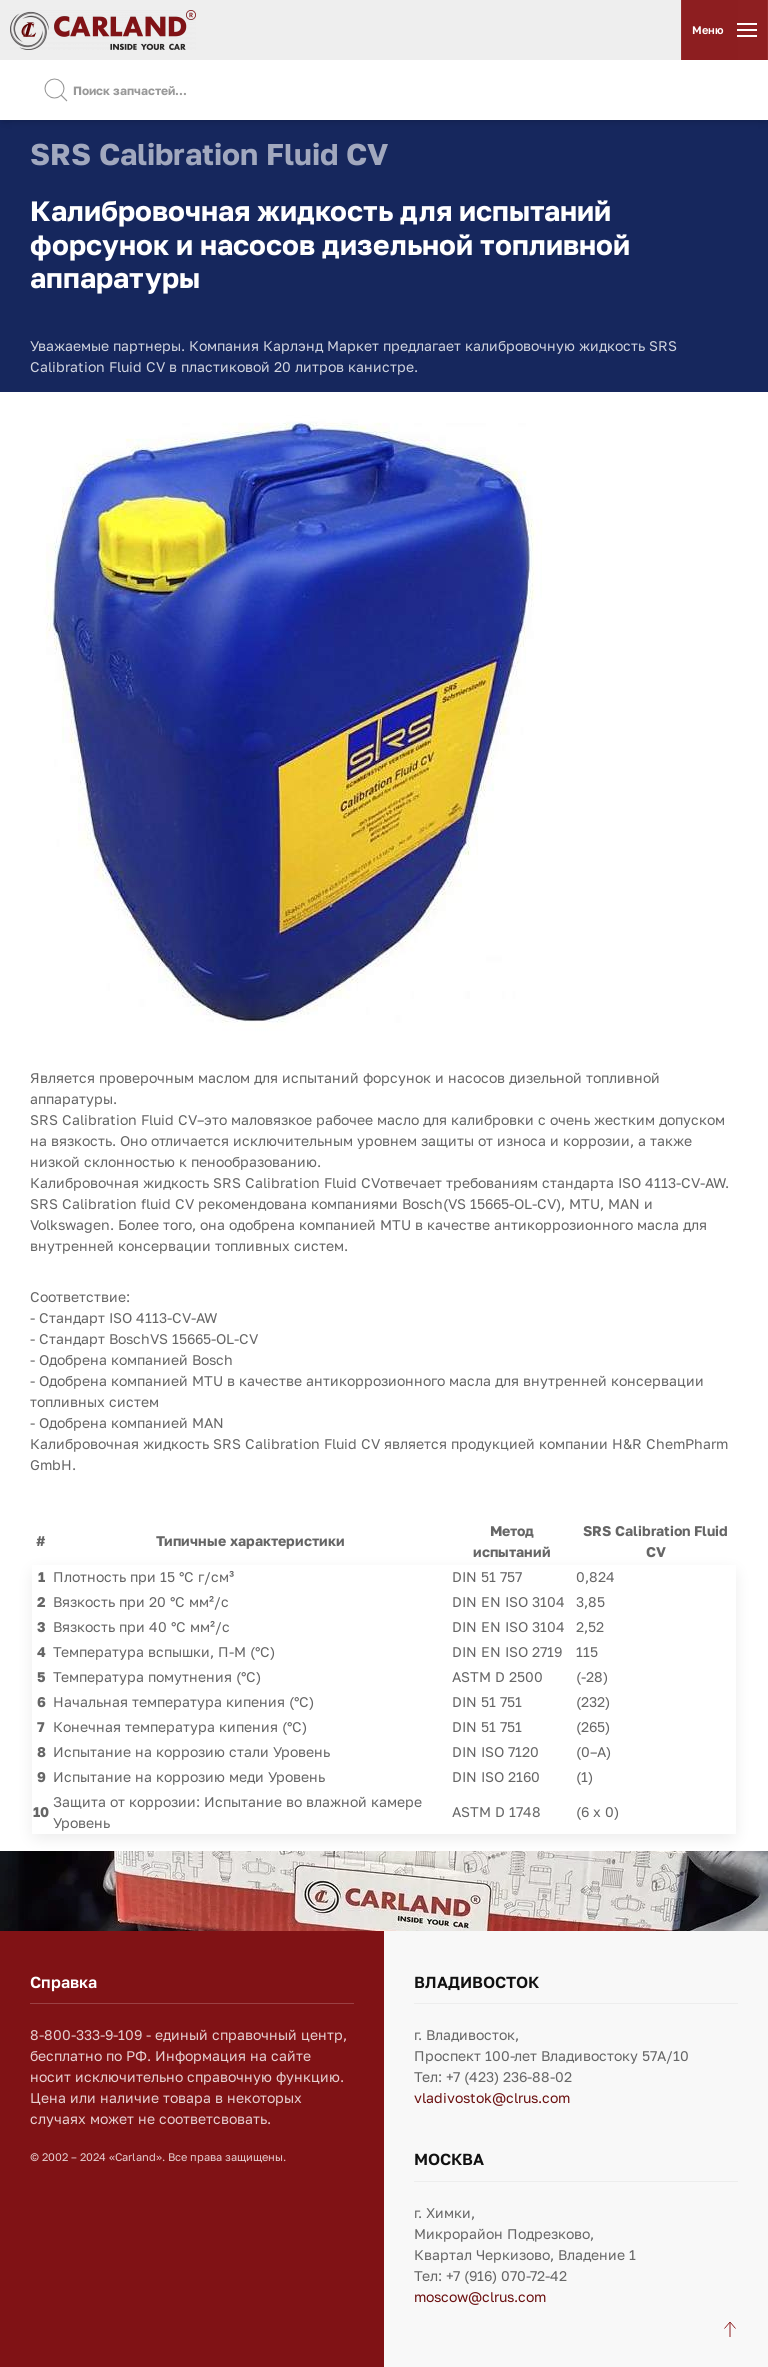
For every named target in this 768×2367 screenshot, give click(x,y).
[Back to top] (730, 2329)
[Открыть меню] (724, 30)
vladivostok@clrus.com (492, 2097)
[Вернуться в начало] (103, 30)
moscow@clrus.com (480, 2296)
